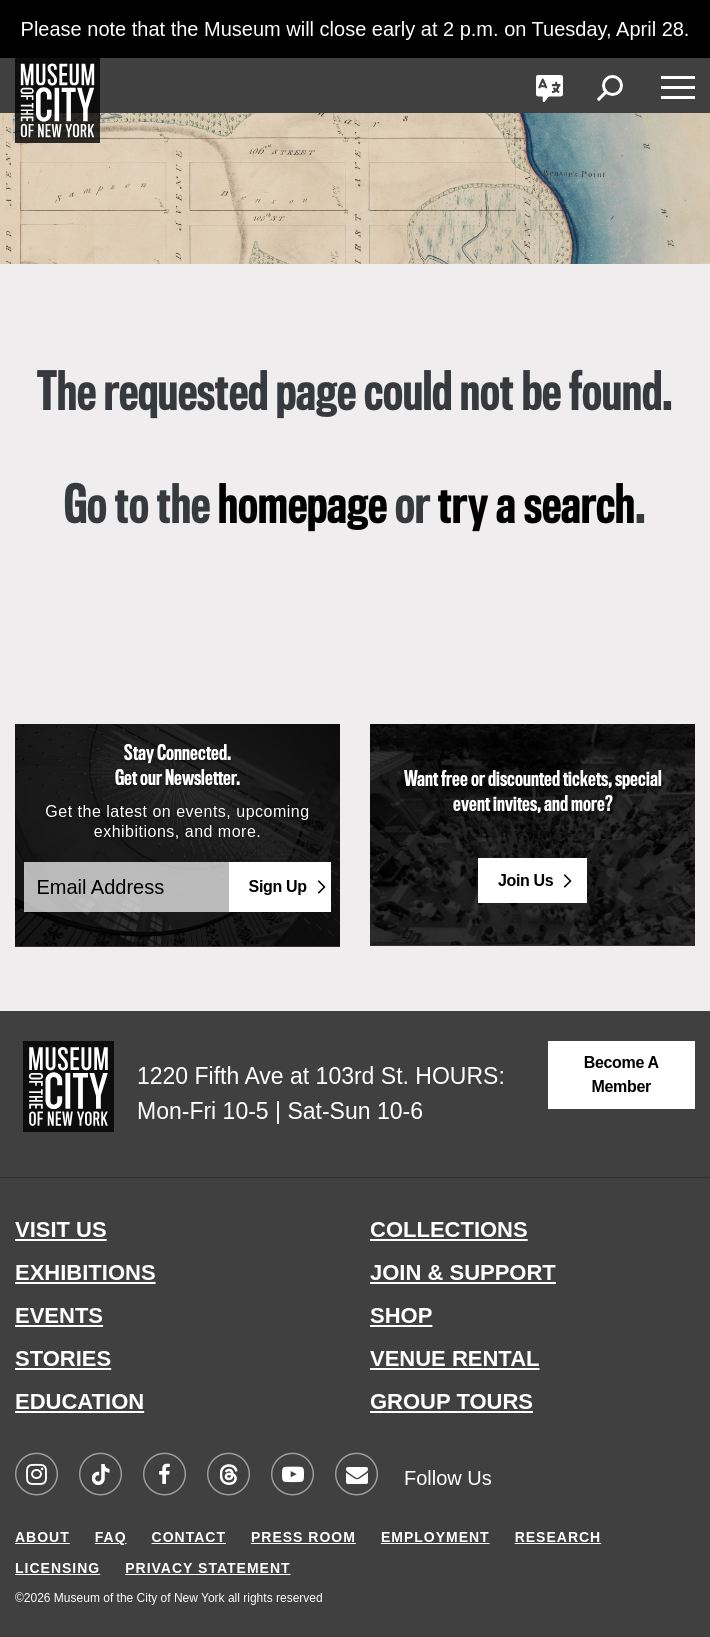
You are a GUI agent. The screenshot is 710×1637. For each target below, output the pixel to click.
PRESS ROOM (303, 1537)
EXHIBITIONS (85, 1272)
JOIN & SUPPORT (463, 1272)
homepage (302, 508)
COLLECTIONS (449, 1229)
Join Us (526, 880)
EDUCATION (79, 1401)
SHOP (401, 1315)
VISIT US (61, 1229)
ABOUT (42, 1537)
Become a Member (621, 1074)
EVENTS (59, 1315)
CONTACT (189, 1537)
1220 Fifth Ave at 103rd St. (273, 1076)
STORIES (63, 1358)
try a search (536, 508)
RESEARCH (558, 1537)
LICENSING (57, 1568)
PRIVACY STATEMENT (207, 1568)
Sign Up (278, 886)
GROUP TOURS (451, 1401)
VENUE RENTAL (455, 1358)
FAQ (111, 1537)
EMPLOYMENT (435, 1537)
